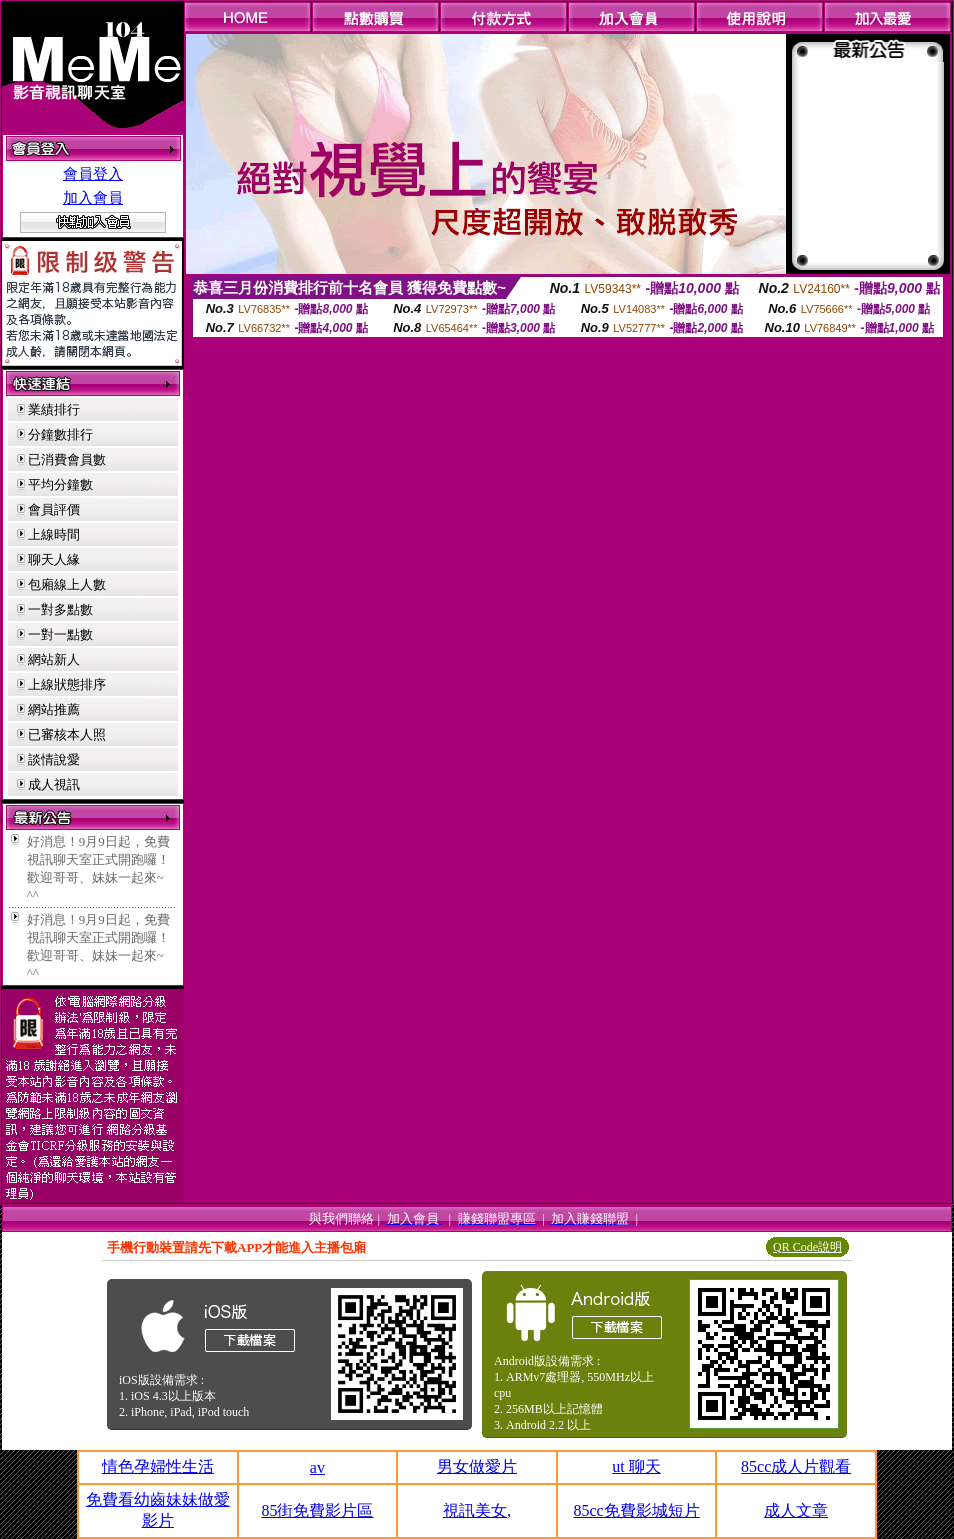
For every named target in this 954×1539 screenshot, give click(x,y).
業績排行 (54, 409)
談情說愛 (54, 759)
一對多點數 (60, 609)
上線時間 (54, 534)
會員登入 (93, 174)
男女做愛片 (477, 1466)
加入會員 (93, 198)
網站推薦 (54, 709)
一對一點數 (60, 634)
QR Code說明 (807, 1247)
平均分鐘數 (60, 484)
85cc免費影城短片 (636, 1510)
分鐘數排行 (60, 434)
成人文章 (796, 1510)
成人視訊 (54, 784)
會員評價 (54, 509)
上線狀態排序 (67, 684)
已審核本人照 (67, 734)
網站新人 (54, 659)
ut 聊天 (636, 1466)
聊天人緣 (54, 559)
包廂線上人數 (67, 584)
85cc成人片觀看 (796, 1466)
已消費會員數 (67, 459)
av (317, 1467)
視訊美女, (477, 1510)
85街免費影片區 (317, 1510)
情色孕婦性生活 (158, 1466)
